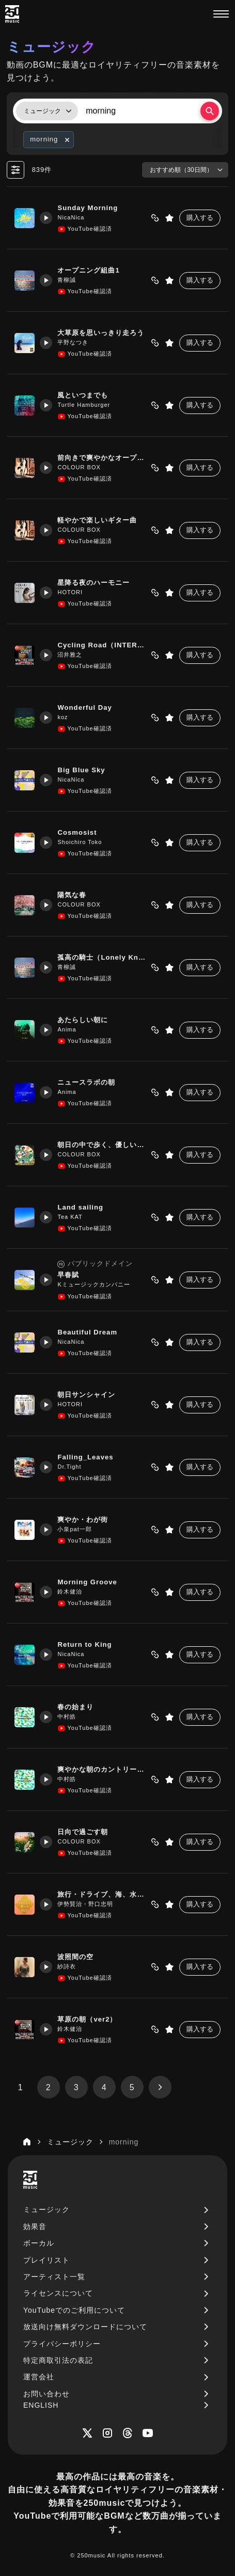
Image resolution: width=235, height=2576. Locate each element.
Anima (69, 1029)
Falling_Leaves (88, 1457)
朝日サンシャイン (89, 1394)
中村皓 (69, 1716)
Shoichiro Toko (82, 842)
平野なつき (75, 342)
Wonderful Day (88, 707)
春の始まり (78, 1707)
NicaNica (73, 217)
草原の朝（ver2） (90, 2019)
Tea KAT (72, 1217)
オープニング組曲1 (91, 270)
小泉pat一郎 (77, 1529)
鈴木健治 (72, 1591)
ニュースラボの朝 (89, 1082)
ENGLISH (40, 2405)
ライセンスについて (58, 2293)
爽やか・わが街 (85, 1519)
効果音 (34, 2226)
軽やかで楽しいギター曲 (100, 520)
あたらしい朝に (85, 1020)
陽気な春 (74, 895)
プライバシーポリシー (62, 2344)
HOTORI (73, 592)
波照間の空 (78, 1957)
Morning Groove (90, 1582)
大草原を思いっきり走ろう (103, 333)
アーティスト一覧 (54, 2276)
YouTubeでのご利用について (74, 2310)
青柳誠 (69, 280)
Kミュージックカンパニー (96, 1284)
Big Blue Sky (84, 770)
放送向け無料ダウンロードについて (85, 2327)
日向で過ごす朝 (85, 1832)
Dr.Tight (72, 1467)
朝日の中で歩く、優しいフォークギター (103, 1145)
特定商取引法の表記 (58, 2360)
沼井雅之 (72, 654)
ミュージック (46, 2209)
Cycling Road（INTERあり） (103, 645)
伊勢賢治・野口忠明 (88, 1904)
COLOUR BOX (81, 467)
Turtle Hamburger (86, 405)
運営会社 (38, 2377)
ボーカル (38, 2243)
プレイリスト (46, 2260)
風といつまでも (85, 395)
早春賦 (71, 1275)
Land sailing (83, 1207)
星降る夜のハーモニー (96, 582)
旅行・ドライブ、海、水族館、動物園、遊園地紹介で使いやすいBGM (103, 1894)
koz (65, 717)
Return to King (88, 1644)
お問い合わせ (46, 2394)
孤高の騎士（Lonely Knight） (103, 957)
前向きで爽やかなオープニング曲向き (103, 458)
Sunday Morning (90, 208)
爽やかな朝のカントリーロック (103, 1769)
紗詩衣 (69, 1966)
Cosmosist (80, 832)
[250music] (12, 14)
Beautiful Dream (90, 1332)
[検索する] (209, 111)
